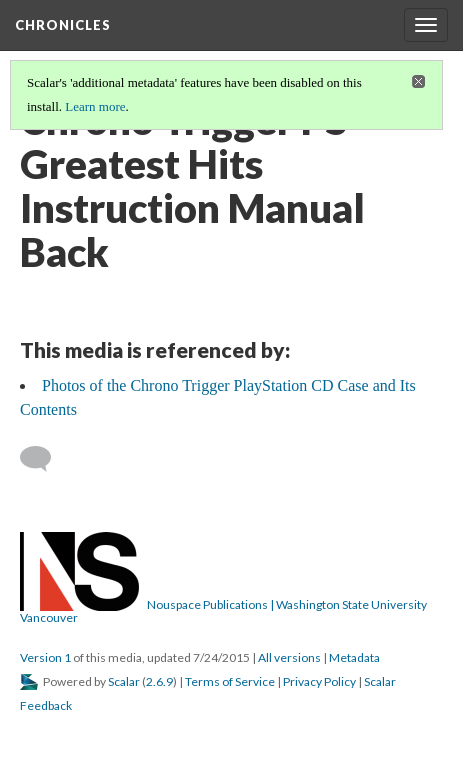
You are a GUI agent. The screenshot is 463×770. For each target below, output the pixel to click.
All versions (289, 657)
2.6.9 (159, 681)
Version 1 (45, 657)
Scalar (124, 681)
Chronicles (63, 25)
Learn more (95, 106)
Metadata (354, 657)
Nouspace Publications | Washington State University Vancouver (223, 611)
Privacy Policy (319, 681)
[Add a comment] (44, 459)
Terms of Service (230, 681)
